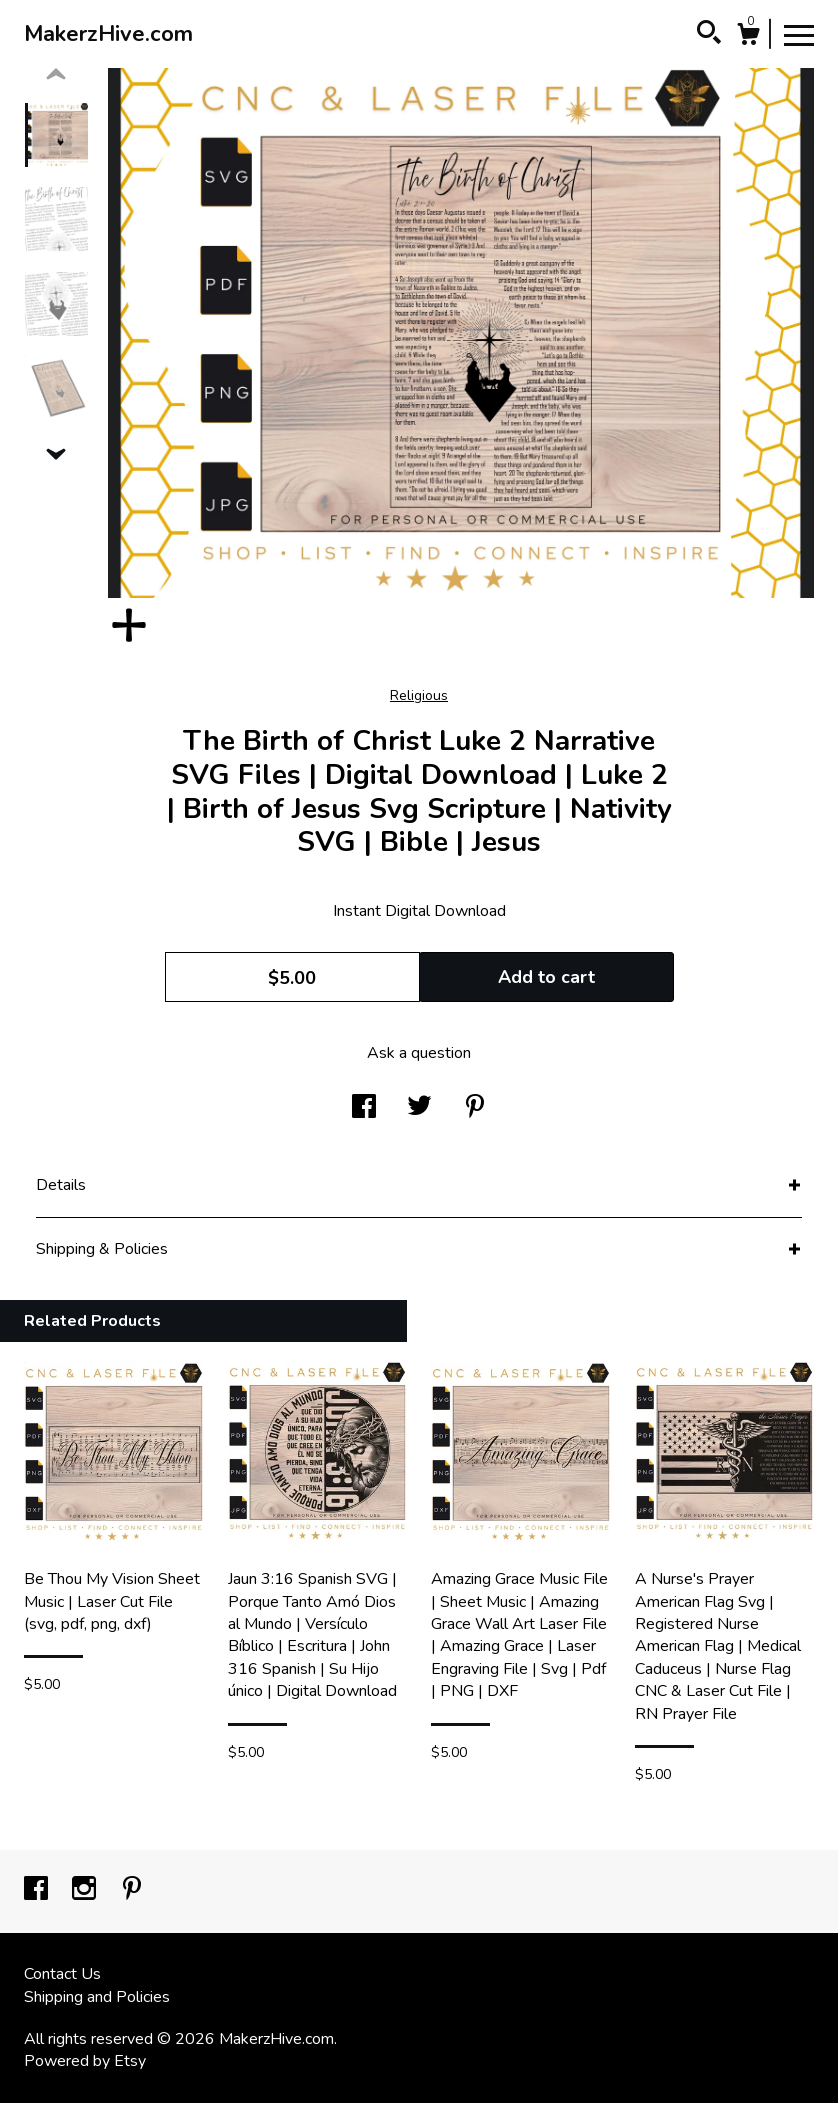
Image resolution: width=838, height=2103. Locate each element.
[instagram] (86, 1890)
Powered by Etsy (85, 2061)
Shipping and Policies (97, 1997)
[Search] (709, 35)
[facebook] (38, 1890)
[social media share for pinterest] (475, 1108)
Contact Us (62, 1974)
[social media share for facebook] (364, 1108)
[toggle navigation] (799, 34)
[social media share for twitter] (419, 1108)
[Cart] (748, 37)
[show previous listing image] (56, 75)
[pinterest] (132, 1890)
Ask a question (419, 1053)
